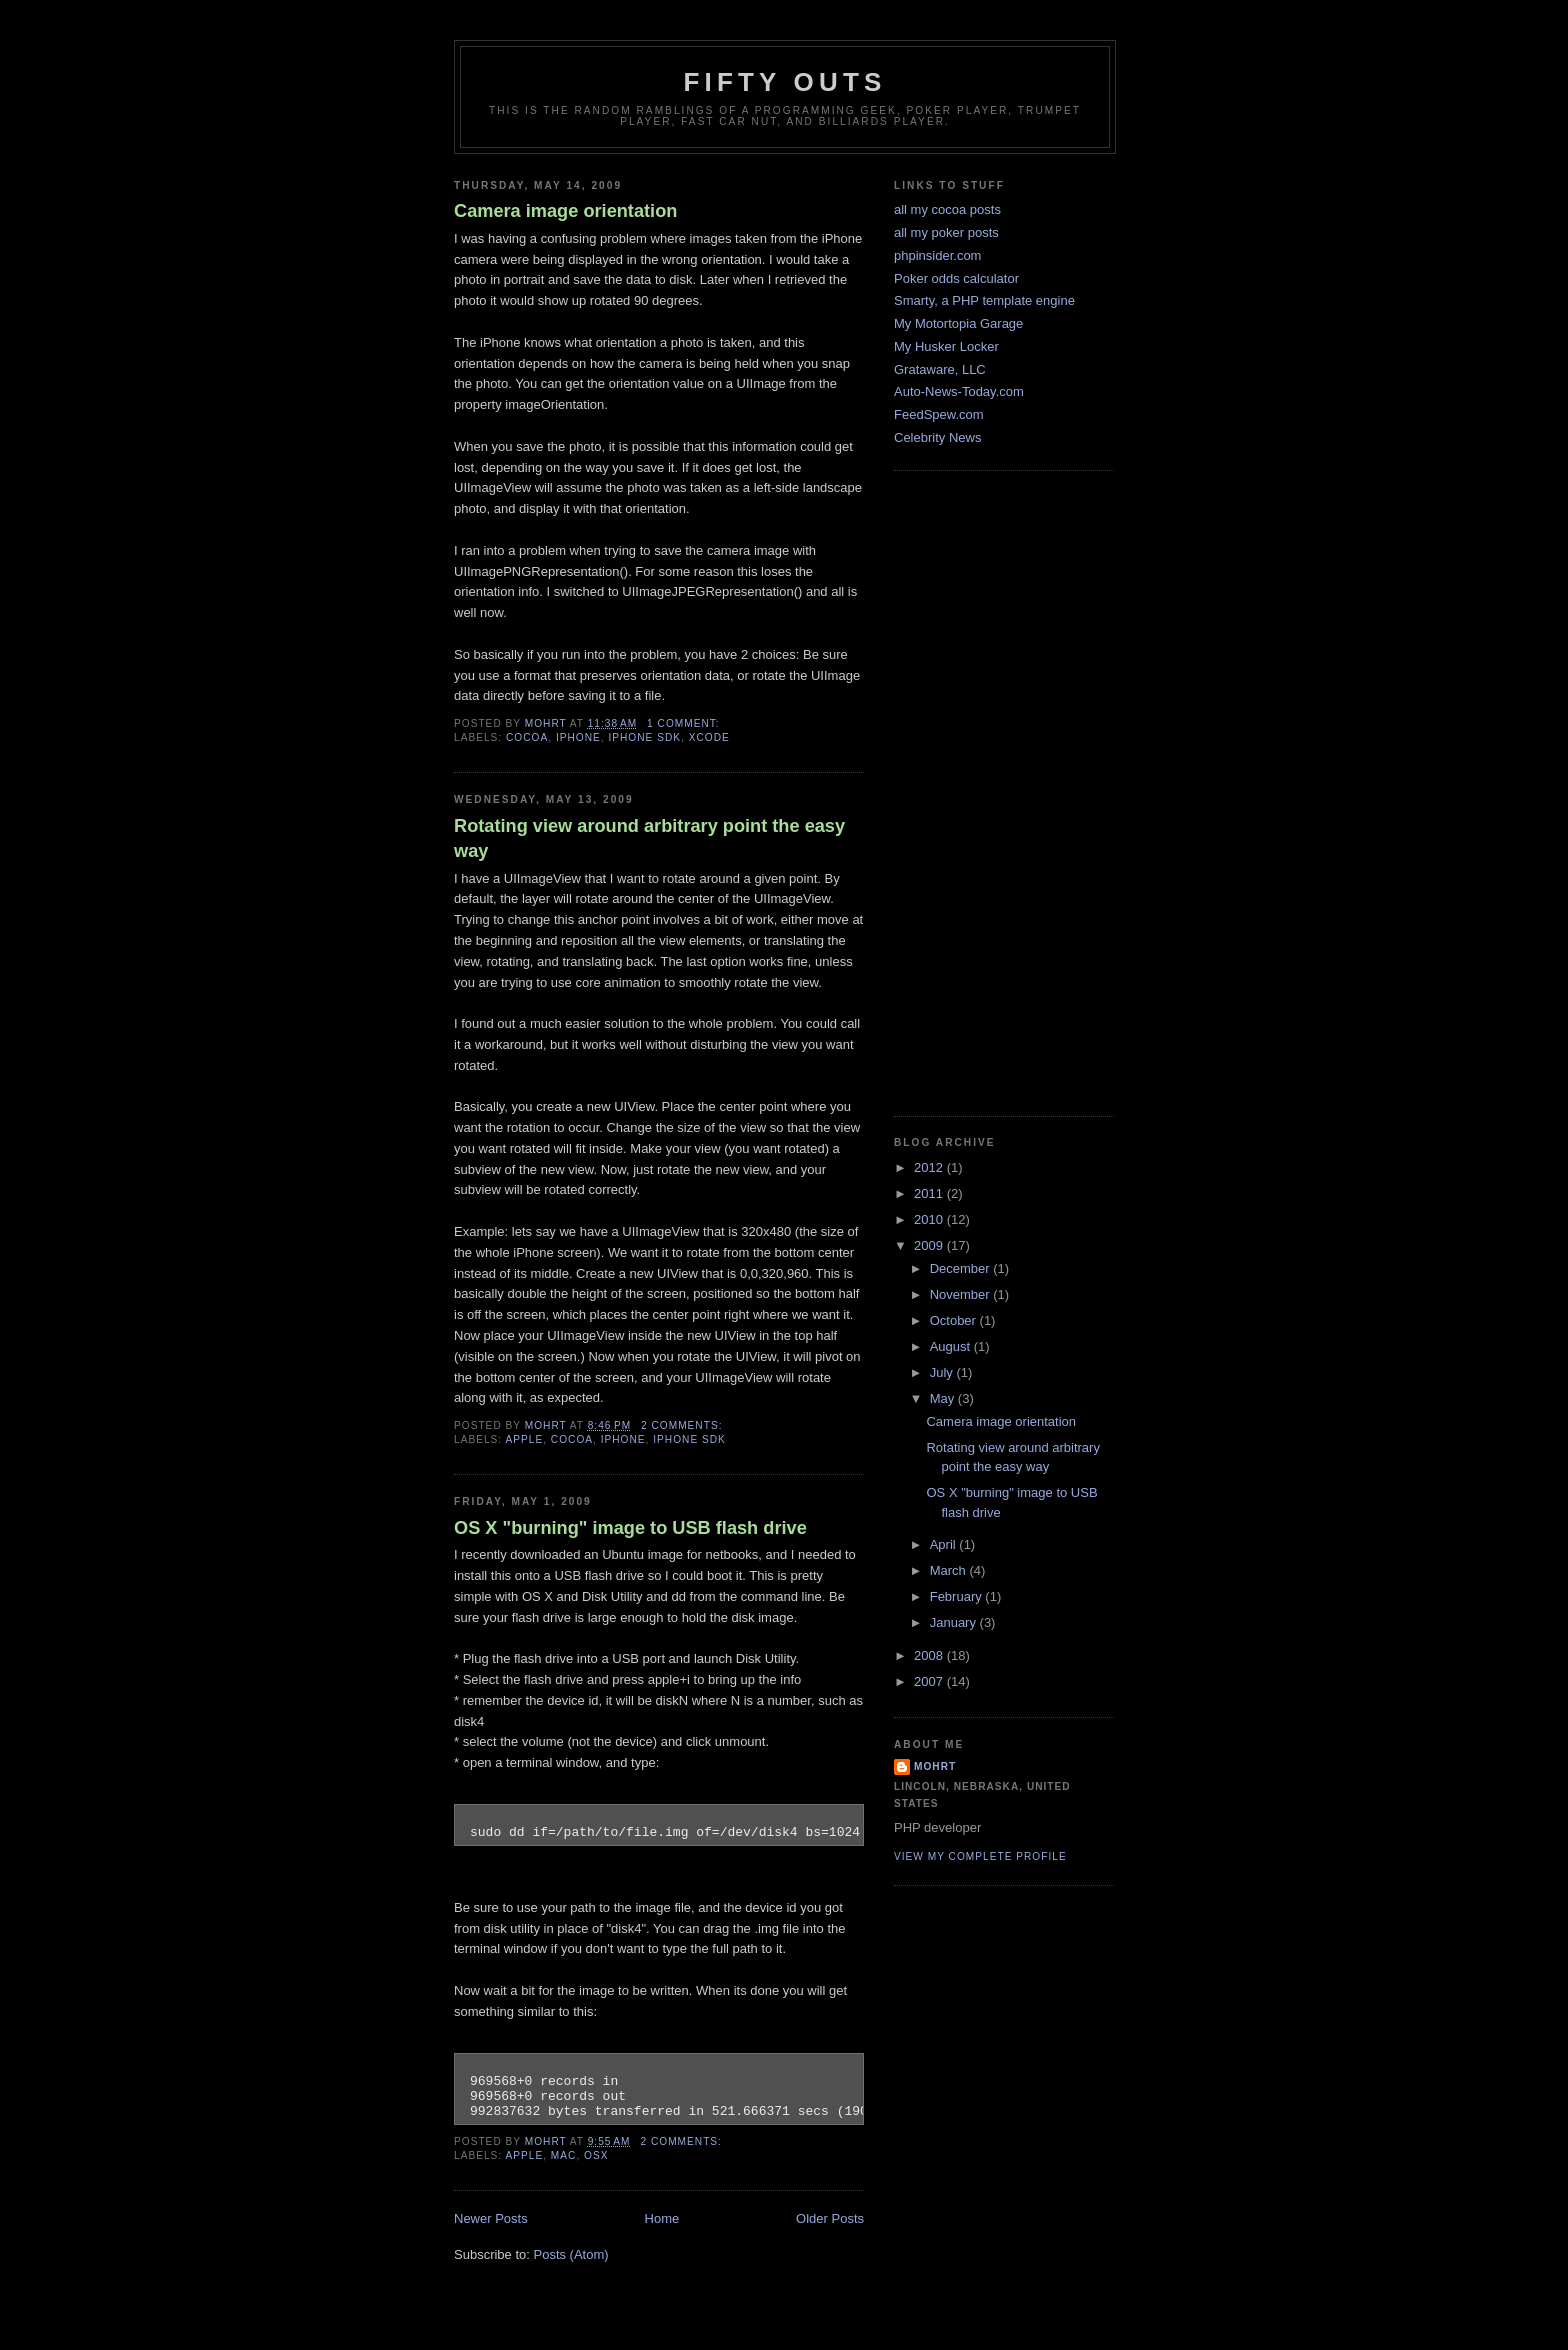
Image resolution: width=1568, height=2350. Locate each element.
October (955, 1320)
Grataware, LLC (940, 369)
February (958, 1596)
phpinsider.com (937, 255)
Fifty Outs (784, 82)
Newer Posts (491, 2218)
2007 (930, 1681)
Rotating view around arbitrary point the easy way (649, 838)
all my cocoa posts (947, 209)
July (943, 1372)
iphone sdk (644, 737)
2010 (930, 1219)
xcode (709, 737)
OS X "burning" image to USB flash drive (630, 1528)
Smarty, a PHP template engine (984, 300)
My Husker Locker (946, 346)
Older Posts (830, 2218)
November (962, 1294)
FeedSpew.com (939, 414)
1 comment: (685, 723)
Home (662, 2218)
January (955, 1622)
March (950, 1570)
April (945, 1544)
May (944, 1398)
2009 (930, 1245)
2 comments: (683, 1425)
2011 (930, 1193)
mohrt (935, 1766)
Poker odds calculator (956, 278)
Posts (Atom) (571, 2254)
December (962, 1268)
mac (564, 2155)
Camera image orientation (565, 211)
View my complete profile (980, 1856)
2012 (930, 1167)
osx (596, 2155)
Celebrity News (937, 437)
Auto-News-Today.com (959, 391)
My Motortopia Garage (958, 323)
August (952, 1346)
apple (524, 1439)
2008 (930, 1655)
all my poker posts (946, 232)
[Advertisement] (974, 791)
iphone (578, 737)
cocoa (527, 737)
